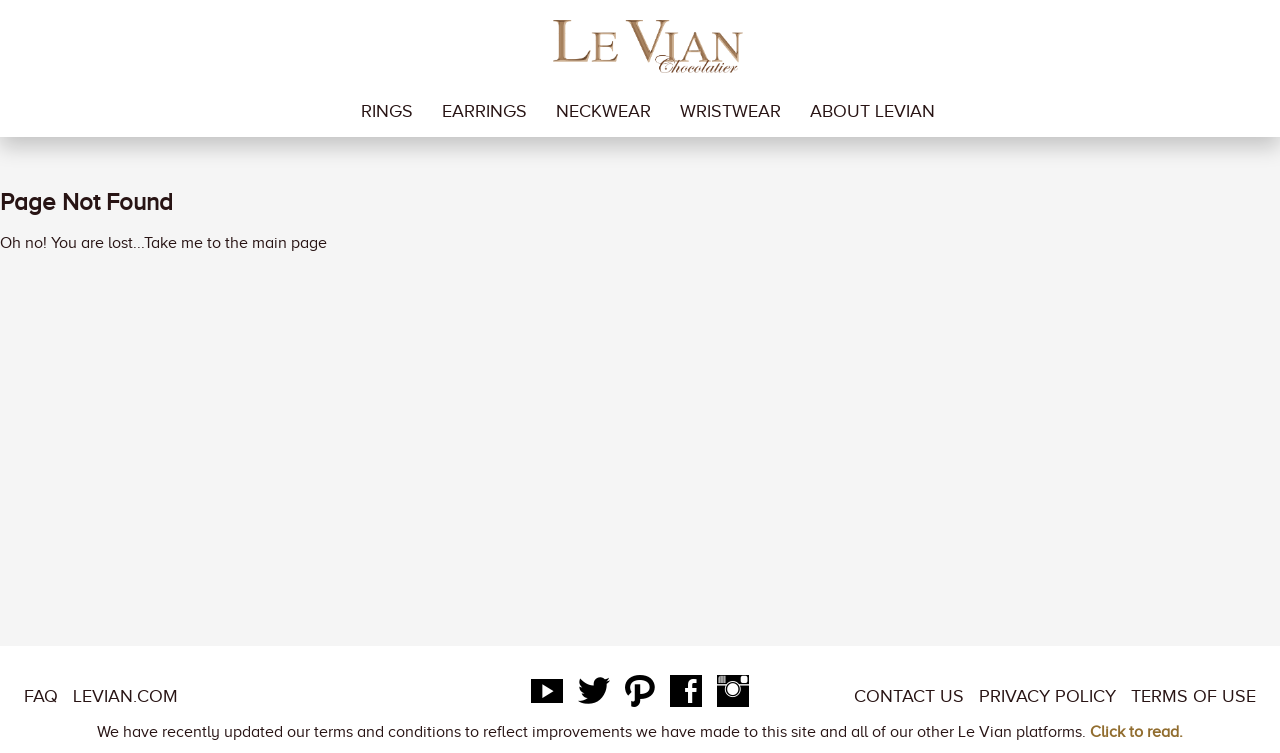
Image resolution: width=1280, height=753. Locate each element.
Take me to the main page (235, 243)
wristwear (730, 111)
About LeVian (872, 111)
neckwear (603, 111)
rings (387, 111)
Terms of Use (1193, 696)
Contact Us (909, 696)
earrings (484, 111)
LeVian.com (125, 696)
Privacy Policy (1047, 696)
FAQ (41, 696)
